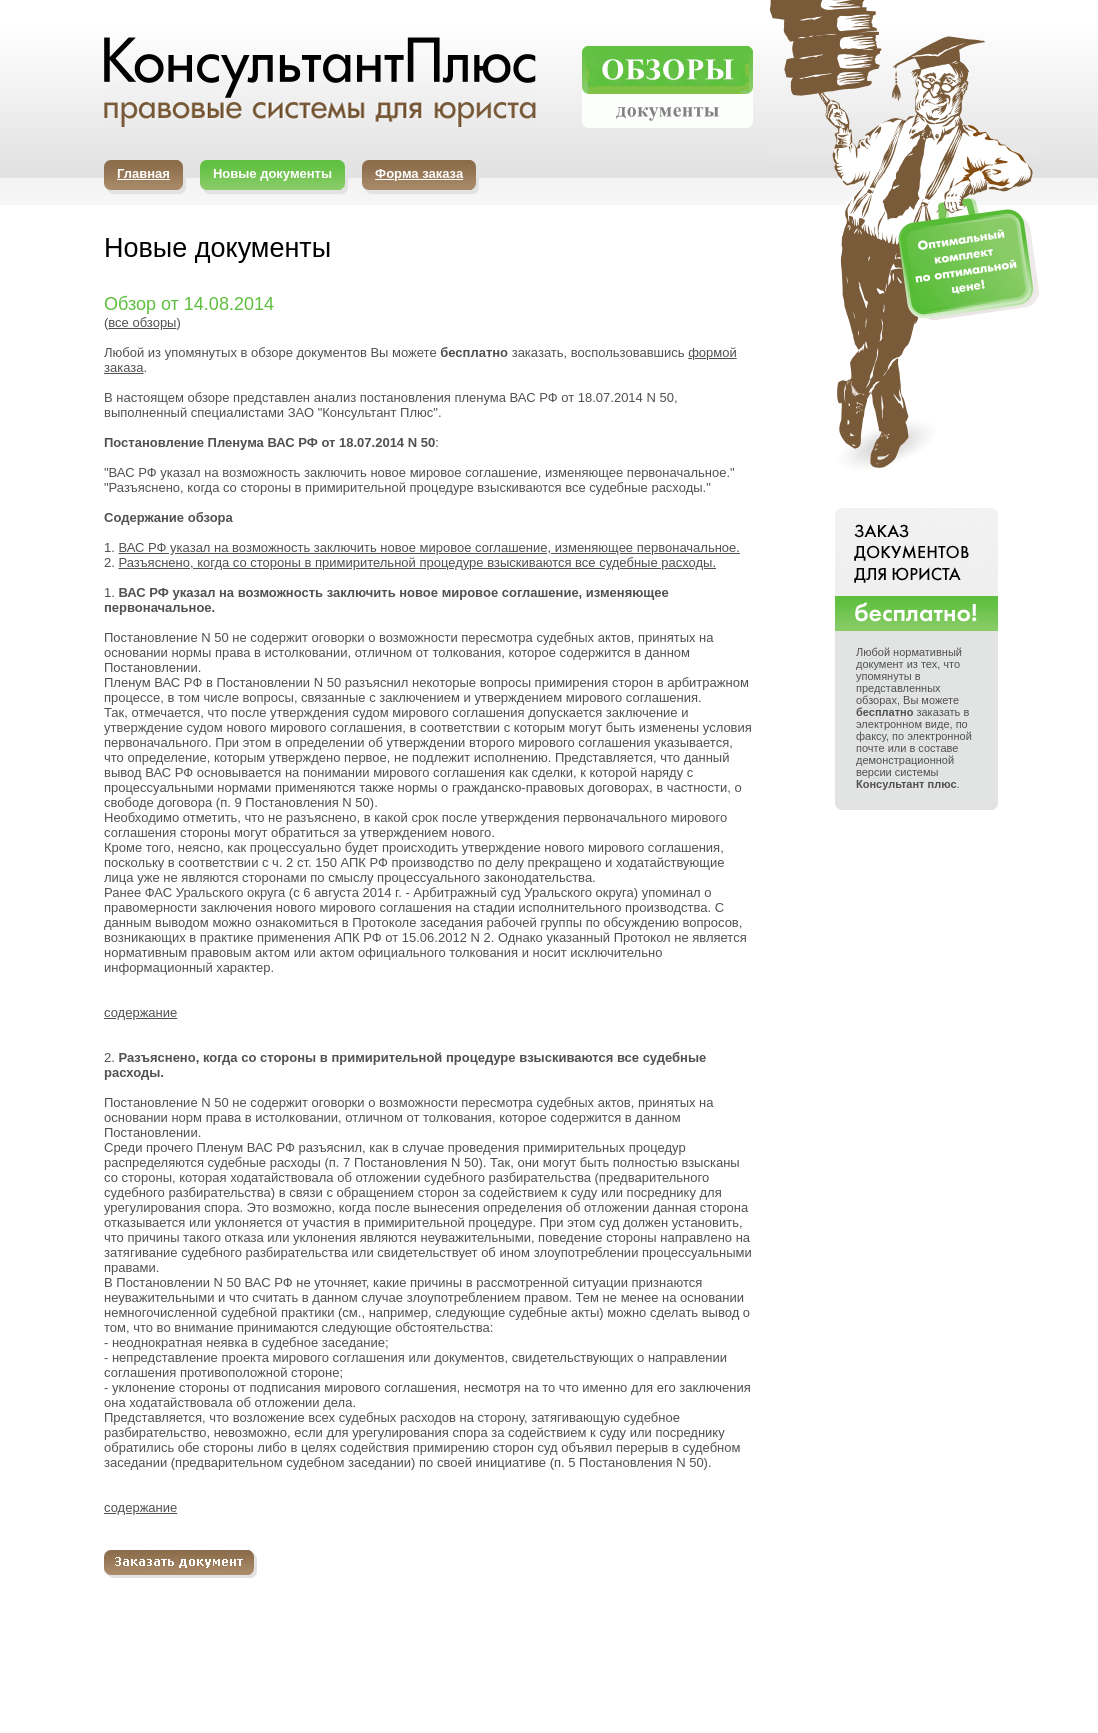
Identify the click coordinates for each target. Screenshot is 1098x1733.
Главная (143, 173)
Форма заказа (419, 173)
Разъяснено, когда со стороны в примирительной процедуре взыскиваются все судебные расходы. (417, 562)
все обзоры (142, 322)
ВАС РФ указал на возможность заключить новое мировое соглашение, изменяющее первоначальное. (428, 547)
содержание (140, 1012)
